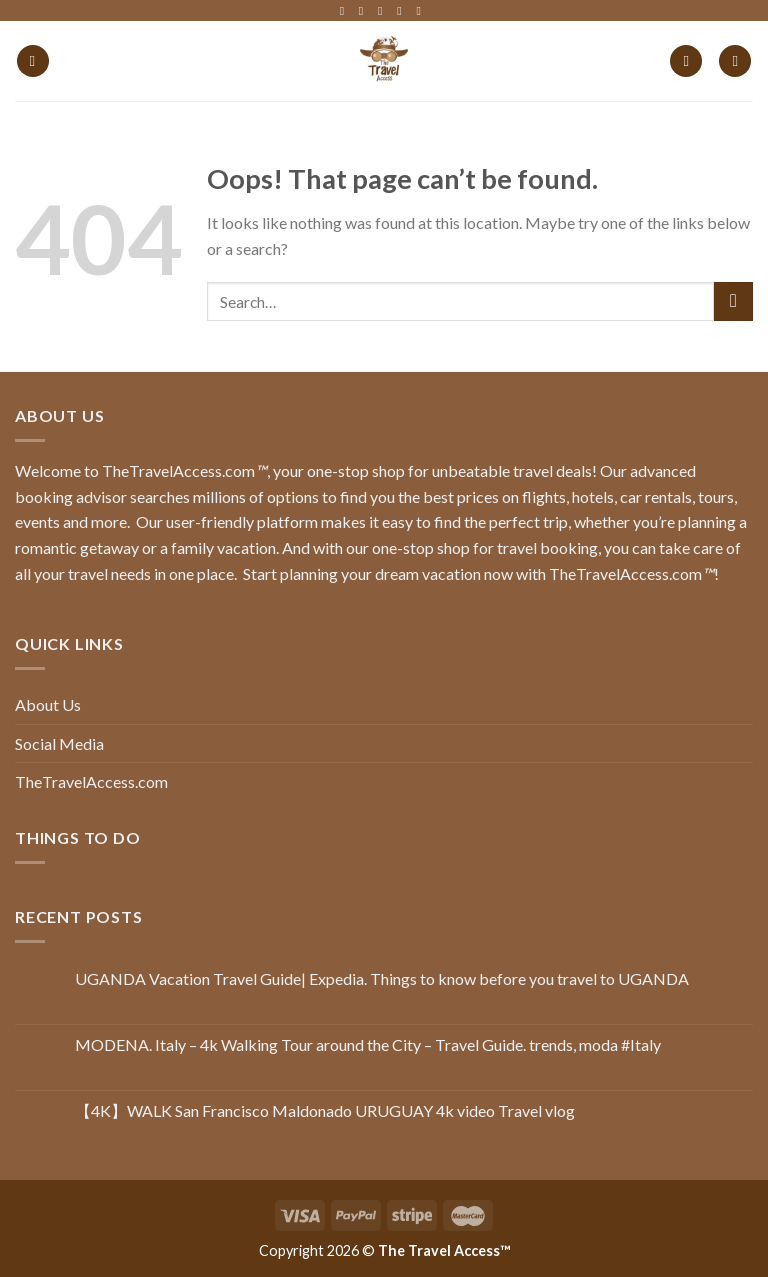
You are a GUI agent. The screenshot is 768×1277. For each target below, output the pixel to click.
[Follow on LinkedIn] (403, 11)
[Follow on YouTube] (422, 11)
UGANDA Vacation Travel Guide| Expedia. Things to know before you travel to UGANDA (382, 978)
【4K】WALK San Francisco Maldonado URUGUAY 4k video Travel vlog (325, 1110)
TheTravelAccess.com (91, 781)
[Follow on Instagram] (365, 11)
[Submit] (733, 301)
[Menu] (33, 61)
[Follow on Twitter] (384, 11)
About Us (48, 704)
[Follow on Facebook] (346, 11)
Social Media (59, 743)
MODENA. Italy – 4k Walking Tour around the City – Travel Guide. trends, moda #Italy (368, 1044)
